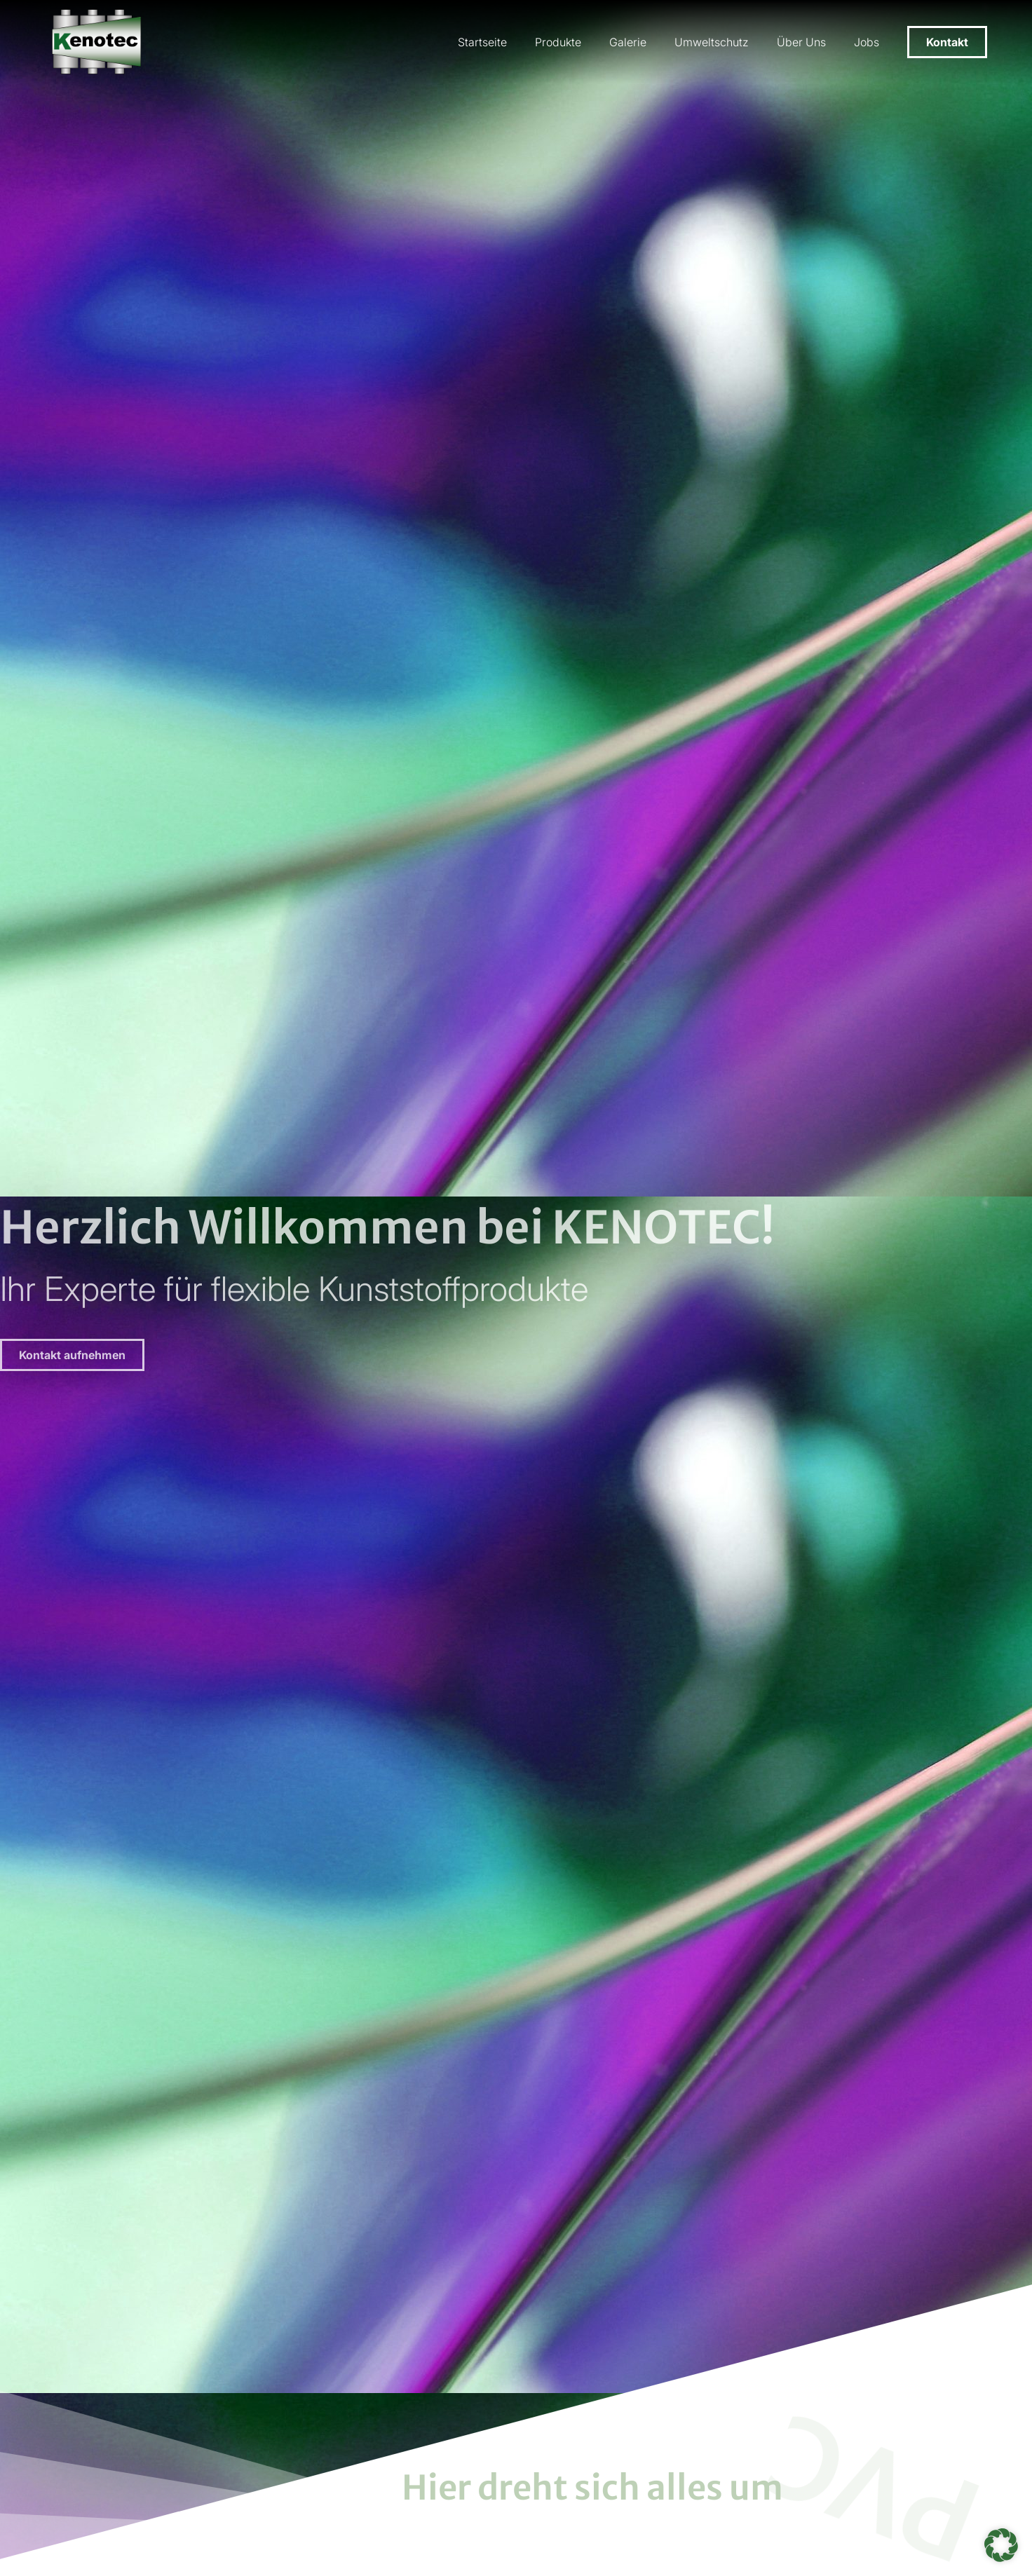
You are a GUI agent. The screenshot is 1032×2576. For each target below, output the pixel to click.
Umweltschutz (711, 42)
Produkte (558, 42)
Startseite (482, 42)
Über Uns (801, 42)
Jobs (866, 42)
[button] (1001, 2545)
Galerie (627, 42)
